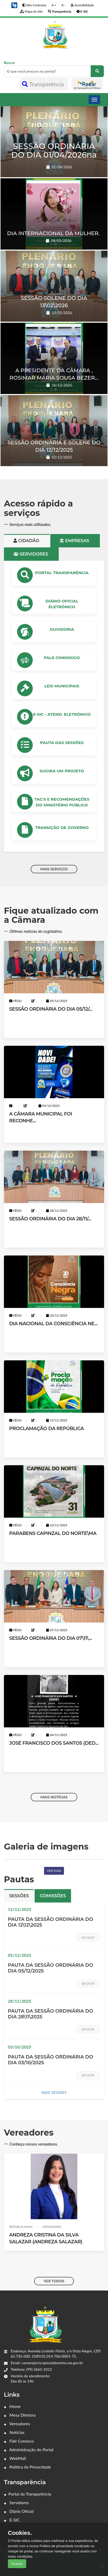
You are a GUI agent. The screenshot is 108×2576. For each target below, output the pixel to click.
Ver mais (54, 1871)
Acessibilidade (82, 5)
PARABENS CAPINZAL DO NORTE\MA (52, 1533)
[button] (14, 5)
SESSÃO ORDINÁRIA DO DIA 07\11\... (50, 1638)
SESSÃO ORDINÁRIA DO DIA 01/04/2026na (54, 150)
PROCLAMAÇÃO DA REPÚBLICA (46, 1428)
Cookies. (20, 2533)
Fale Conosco (19, 2440)
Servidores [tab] (31, 554)
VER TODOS (54, 2281)
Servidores (16, 2502)
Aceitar (17, 2563)
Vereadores (17, 2423)
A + (54, 5)
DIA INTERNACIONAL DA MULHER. (53, 233)
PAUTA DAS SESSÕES (62, 742)
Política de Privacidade (27, 2466)
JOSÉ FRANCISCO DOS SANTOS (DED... (53, 1743)
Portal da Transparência (27, 2493)
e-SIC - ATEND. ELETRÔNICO (62, 714)
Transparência (43, 84)
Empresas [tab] (75, 540)
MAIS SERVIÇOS (54, 869)
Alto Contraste (34, 5)
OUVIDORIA (62, 629)
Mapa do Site (31, 11)
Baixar (88, 1937)
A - (63, 5)
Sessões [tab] (19, 1895)
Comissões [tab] (53, 1895)
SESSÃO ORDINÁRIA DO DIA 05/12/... (50, 1009)
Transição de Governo (62, 827)
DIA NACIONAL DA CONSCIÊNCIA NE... (53, 1324)
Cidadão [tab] (27, 540)
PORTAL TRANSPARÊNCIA (62, 572)
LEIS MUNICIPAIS (61, 685)
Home (12, 2406)
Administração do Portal (28, 2449)
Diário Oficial (19, 2511)
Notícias (14, 2432)
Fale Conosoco (62, 657)
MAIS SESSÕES (53, 2092)
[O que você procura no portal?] (97, 71)
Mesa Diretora (20, 2414)
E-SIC (12, 2519)
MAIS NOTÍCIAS (53, 1797)
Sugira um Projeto (62, 770)
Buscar (54, 68)
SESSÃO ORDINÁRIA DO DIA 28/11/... (50, 1219)
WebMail (15, 2458)
